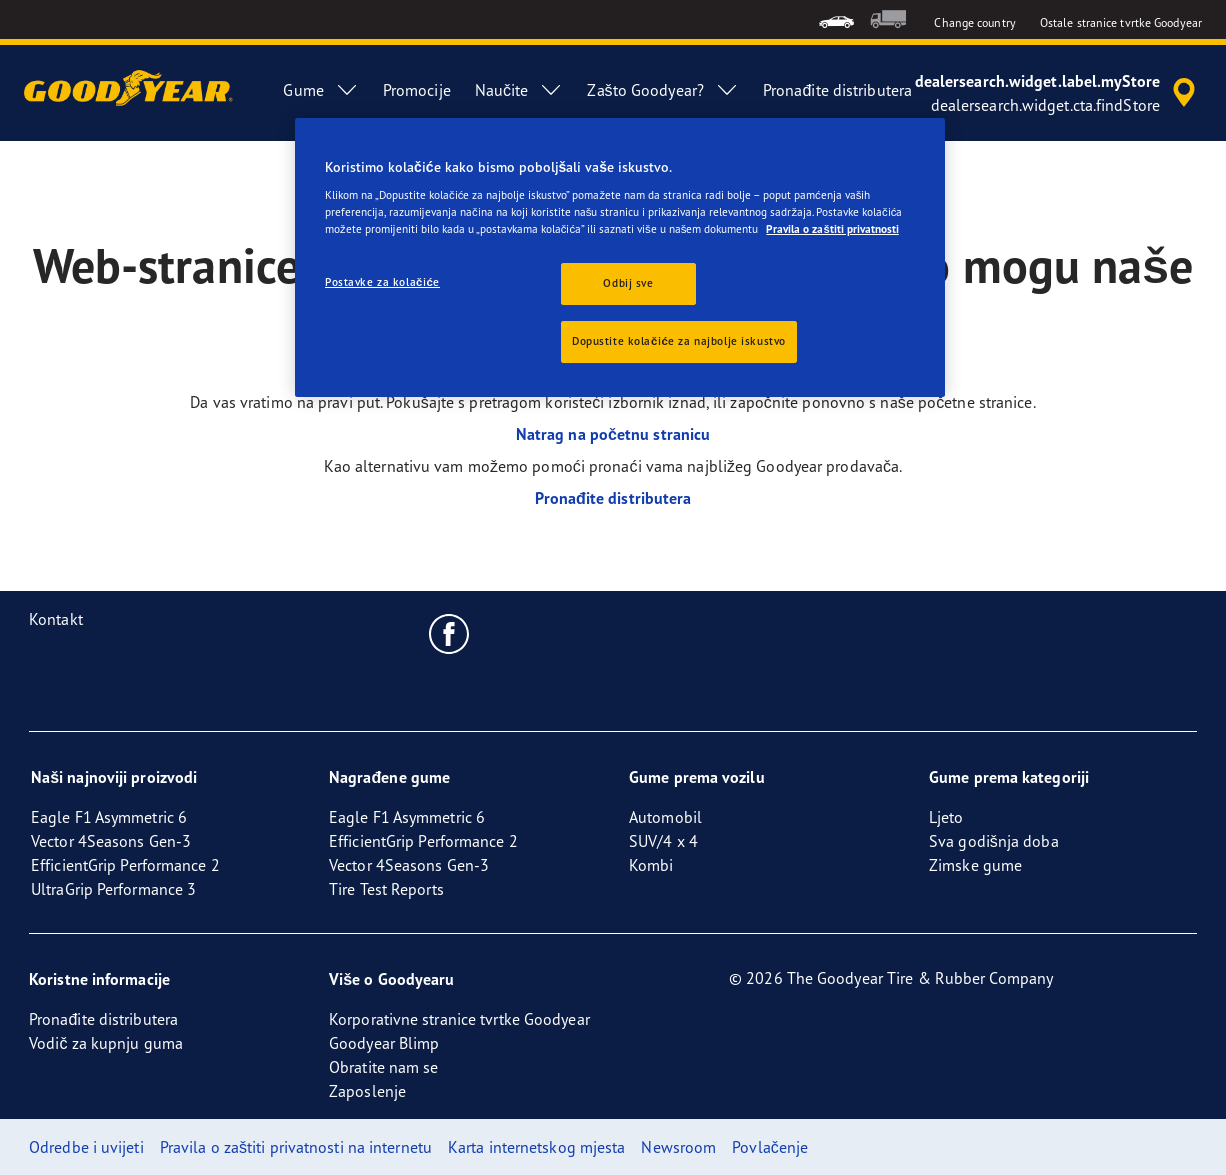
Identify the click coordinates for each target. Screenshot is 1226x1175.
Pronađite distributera (613, 498)
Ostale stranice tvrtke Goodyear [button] (1121, 22)
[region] (620, 258)
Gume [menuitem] (320, 90)
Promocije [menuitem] (417, 90)
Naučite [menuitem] (519, 90)
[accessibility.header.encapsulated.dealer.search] (1058, 93)
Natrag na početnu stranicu (613, 434)
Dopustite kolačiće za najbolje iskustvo (679, 341)
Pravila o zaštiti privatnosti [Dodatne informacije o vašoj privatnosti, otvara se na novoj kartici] (832, 229)
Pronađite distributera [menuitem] (837, 90)
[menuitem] (836, 19)
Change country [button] (974, 22)
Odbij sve (628, 283)
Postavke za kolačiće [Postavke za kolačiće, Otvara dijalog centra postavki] (382, 282)
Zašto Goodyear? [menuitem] (663, 90)
